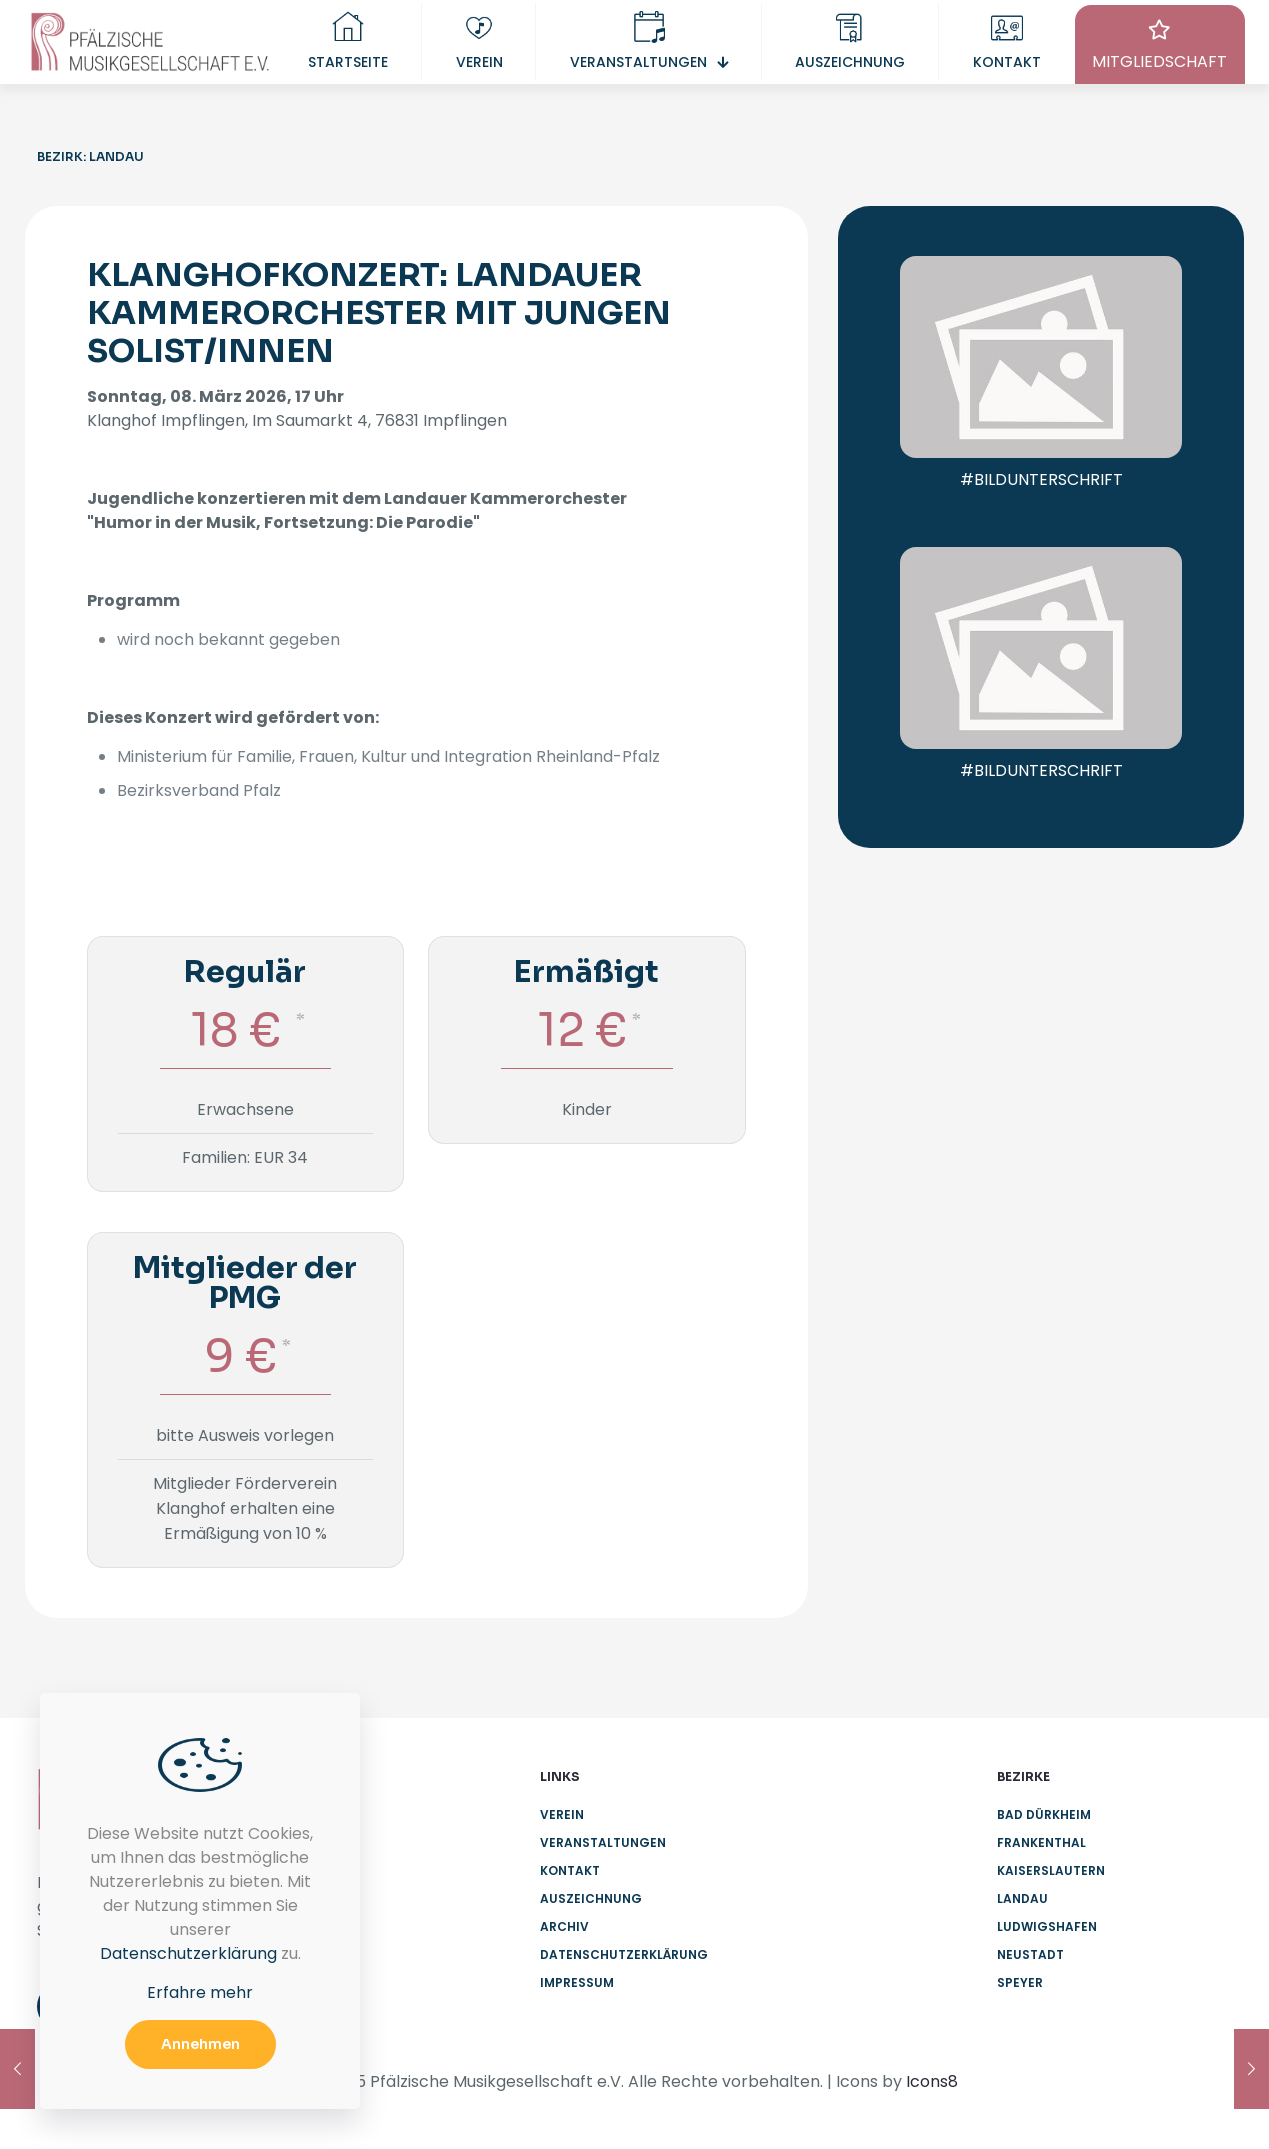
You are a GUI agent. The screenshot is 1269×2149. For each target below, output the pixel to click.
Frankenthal (1041, 1842)
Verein (562, 1814)
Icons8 (932, 2081)
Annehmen (200, 2044)
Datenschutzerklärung (624, 1954)
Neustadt (1030, 1954)
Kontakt (570, 1870)
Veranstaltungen (603, 1842)
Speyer (1020, 1982)
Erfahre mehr (200, 1992)
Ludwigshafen (1047, 1926)
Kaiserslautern (1051, 1870)
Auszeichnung (591, 1898)
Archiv (564, 1926)
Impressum (577, 1982)
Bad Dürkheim (1044, 1814)
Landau (1022, 1898)
